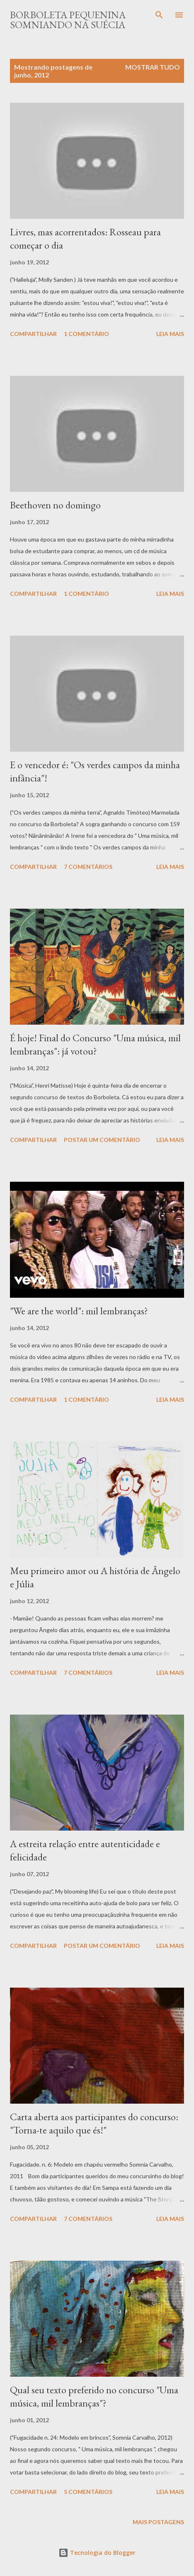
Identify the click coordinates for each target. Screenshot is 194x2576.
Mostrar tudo (152, 67)
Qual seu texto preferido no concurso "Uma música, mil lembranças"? (94, 2396)
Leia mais (170, 333)
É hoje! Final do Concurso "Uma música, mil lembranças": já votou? (95, 1044)
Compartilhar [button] (33, 333)
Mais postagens (158, 2521)
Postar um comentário (102, 1139)
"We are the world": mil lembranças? (79, 1310)
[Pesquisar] (159, 15)
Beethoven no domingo (55, 504)
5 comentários (88, 2491)
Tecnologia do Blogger (97, 2553)
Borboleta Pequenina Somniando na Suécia (68, 19)
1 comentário (86, 333)
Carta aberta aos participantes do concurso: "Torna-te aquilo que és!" (94, 2123)
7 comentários (88, 866)
